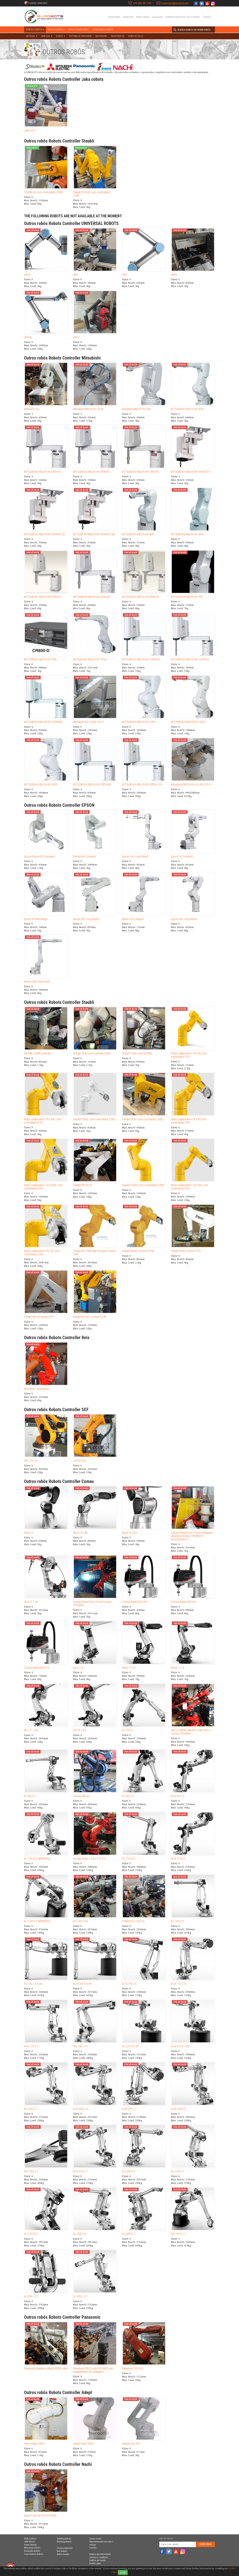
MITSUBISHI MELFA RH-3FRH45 (140, 471)
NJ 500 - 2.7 (31, 2296)
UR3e (27, 274)
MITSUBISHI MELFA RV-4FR (138, 534)
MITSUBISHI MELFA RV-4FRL (187, 534)
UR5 (124, 274)
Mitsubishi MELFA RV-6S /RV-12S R (191, 784)
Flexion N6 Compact (84, 856)
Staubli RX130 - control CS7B (89, 1317)
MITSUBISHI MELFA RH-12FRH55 (141, 659)
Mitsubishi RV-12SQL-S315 (88, 722)
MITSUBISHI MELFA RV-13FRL (188, 722)
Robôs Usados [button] (35, 29)
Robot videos (142, 17)
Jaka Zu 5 (29, 130)
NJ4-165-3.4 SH (82, 1983)
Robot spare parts (78, 29)
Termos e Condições (98, 2557)
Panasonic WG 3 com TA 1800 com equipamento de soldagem (93, 2370)
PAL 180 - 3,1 (80, 2046)
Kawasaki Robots (32, 2551)
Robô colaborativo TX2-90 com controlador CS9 (42, 1252)
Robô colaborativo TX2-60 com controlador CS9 (189, 1120)
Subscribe (205, 2544)
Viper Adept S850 (34, 2443)
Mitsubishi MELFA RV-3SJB (88, 409)
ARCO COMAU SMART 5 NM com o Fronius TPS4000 (191, 1731)
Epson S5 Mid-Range (36, 919)
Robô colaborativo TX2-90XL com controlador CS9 (43, 1186)
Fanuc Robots (30, 2545)
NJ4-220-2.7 (129, 2109)
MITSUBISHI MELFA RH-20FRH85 (92, 784)
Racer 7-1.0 (128, 1667)
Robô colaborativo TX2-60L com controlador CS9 (42, 1120)
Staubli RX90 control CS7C (186, 1251)
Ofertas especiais (65, 2548)
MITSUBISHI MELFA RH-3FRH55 (91, 471)
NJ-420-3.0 (79, 2234)
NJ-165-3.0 (177, 1921)
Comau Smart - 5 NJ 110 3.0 (89, 1858)
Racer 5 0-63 (129, 1532)
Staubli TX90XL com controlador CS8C (91, 193)
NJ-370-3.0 (30, 2234)
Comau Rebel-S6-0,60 (183, 1602)
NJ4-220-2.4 (80, 2109)
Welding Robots (64, 2539)
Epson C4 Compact (182, 856)
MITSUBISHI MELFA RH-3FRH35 (42, 471)
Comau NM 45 (81, 1796)
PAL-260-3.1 (31, 2171)
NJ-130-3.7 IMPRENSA (37, 1921)
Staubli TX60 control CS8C (137, 1053)
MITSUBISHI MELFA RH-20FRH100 (142, 784)
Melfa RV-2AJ (32, 409)
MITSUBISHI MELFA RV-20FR (40, 784)
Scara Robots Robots (33, 2554)
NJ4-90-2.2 (177, 1796)
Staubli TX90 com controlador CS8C (142, 1119)
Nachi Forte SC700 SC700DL (40, 2515)
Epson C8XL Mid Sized (37, 981)
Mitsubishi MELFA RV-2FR (136, 409)
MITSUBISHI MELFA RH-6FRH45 (91, 597)
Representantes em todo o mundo (183, 17)
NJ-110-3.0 (128, 1858)
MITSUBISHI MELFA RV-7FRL (40, 659)
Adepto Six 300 (131, 2443)
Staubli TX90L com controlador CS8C (143, 1185)
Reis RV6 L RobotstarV (37, 1389)
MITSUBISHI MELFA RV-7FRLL (90, 659)
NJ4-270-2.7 (80, 2171)
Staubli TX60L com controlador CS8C (94, 1119)
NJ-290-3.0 (128, 2171)
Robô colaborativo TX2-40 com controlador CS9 (189, 1055)
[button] (35, 3)
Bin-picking (101, 36)
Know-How (128, 17)
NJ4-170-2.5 (129, 1983)
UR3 (75, 274)
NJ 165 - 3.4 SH (33, 1983)
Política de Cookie (97, 2560)
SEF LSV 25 (30, 1460)
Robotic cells (135, 36)
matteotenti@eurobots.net (175, 3)
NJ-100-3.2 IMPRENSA (37, 1858)
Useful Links (95, 2563)
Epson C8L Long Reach (184, 919)
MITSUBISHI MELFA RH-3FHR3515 (191, 471)
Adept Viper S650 (83, 2443)
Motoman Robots (32, 2548)
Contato (207, 17)
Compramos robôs (103, 29)
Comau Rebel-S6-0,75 (36, 1667)
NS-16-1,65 (79, 1730)
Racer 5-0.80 (80, 1532)
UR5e (174, 274)
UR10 (76, 337)
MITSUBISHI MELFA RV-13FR (138, 722)
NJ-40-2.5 (30, 1796)
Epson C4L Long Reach (135, 856)
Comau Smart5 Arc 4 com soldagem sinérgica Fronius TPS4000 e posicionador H (191, 1536)
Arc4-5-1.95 (31, 1602)
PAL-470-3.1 (178, 2234)
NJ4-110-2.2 (178, 1858)
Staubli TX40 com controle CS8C (92, 1053)
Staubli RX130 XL (83, 1185)
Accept (123, 2572)
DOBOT (60, 36)
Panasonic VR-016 (132, 2368)
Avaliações (157, 17)
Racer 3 (28, 1532)
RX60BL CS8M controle (37, 1053)
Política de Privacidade (100, 2554)
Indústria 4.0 (117, 36)
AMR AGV (46, 36)
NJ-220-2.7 (30, 2109)
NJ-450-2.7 (128, 2234)
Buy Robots (62, 2551)
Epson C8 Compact (133, 919)
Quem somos (114, 17)
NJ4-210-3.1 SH (180, 2046)
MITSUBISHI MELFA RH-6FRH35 (42, 597)
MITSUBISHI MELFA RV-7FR (187, 597)
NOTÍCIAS (31, 36)
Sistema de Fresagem (80, 36)
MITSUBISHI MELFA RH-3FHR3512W (94, 534)
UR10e (28, 337)
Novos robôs (56, 29)
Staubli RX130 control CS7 (39, 1317)
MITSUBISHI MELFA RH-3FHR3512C (44, 534)
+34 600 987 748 (142, 3)
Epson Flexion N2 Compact (39, 856)
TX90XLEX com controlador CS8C (43, 192)
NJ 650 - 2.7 (80, 2296)
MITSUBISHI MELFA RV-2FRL (187, 409)
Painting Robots (64, 2541)
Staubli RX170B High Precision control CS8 (94, 1252)
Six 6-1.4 (78, 1667)
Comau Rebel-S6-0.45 (134, 1602)
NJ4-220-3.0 (178, 2109)
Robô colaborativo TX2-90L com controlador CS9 (189, 1186)
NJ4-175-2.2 (31, 2046)
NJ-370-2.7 (177, 2171)
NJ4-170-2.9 (178, 1983)
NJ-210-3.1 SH (130, 2046)
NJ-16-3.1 (128, 1730)
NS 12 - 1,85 (31, 1730)
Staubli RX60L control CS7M (138, 1251)
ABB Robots (29, 2541)
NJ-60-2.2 (128, 1796)
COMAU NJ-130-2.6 (133, 1921)
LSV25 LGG (79, 1460)
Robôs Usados (63, 2554)
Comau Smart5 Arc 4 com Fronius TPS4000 (92, 1603)
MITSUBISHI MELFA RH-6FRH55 (140, 597)
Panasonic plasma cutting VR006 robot (46, 2368)
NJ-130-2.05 (80, 1921)
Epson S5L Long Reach (86, 919)
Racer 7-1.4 (177, 1667)
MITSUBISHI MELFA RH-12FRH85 (43, 722)
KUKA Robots (30, 2539)
